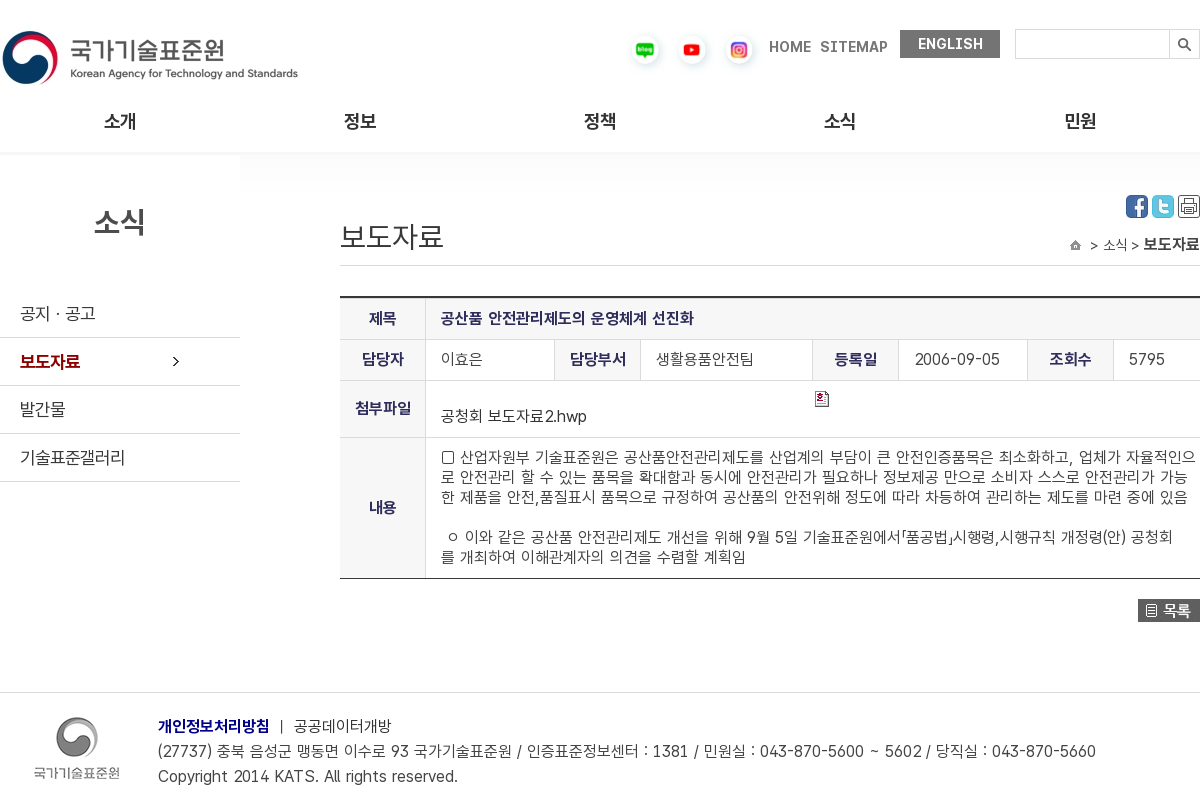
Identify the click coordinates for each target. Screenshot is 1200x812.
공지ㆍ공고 (57, 313)
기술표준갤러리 (72, 457)
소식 (840, 121)
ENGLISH (950, 44)
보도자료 (50, 361)
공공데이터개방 (343, 726)
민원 (1080, 121)
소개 (120, 121)
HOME (790, 47)
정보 (360, 121)
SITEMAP (854, 47)
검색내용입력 (1015, 29)
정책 (600, 121)
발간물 (42, 409)
